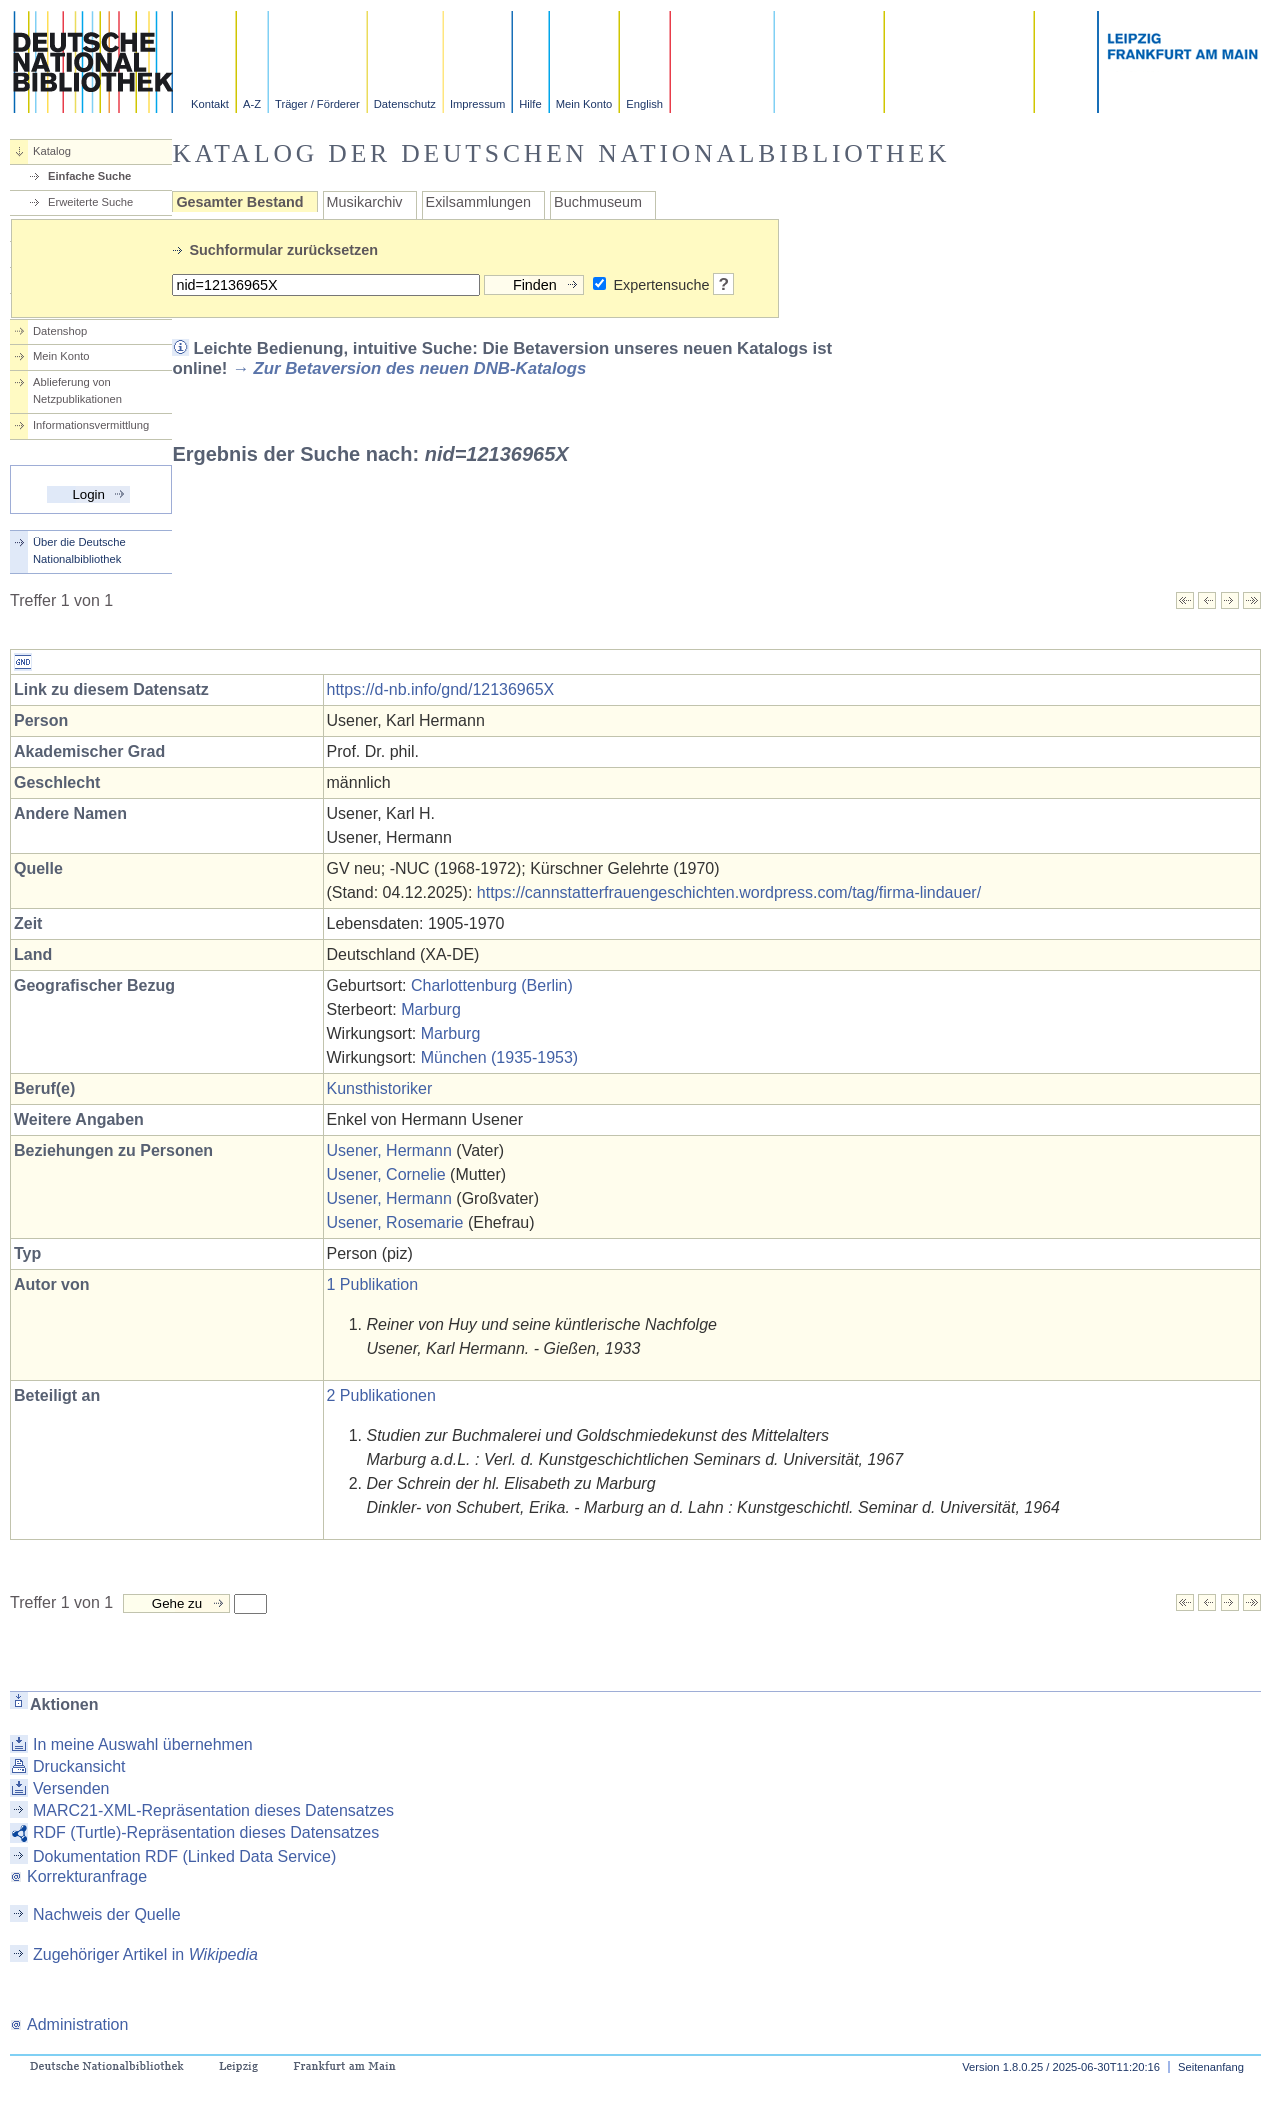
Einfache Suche (89, 176)
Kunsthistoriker (380, 1088)
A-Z (252, 104)
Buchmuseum (598, 202)
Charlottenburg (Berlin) (492, 985)
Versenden (71, 1788)
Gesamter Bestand (239, 202)
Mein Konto (584, 104)
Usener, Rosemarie (395, 1222)
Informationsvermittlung (91, 425)
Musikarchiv (365, 202)
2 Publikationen (381, 1395)
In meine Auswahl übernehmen (143, 1744)
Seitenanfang (1211, 2067)
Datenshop (60, 331)
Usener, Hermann (389, 1150)
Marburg (431, 1009)
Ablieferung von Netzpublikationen (77, 390)
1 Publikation (373, 1284)
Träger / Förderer (317, 104)
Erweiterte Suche (90, 202)
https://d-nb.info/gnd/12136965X (441, 689)
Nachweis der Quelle (107, 1914)
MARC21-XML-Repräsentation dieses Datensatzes (213, 1810)
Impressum (477, 104)
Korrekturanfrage (78, 1876)
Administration (69, 2024)
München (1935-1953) (499, 1057)
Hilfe (530, 104)
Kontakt (210, 104)
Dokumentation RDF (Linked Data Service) (184, 1856)
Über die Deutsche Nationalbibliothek (79, 550)
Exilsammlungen (479, 202)
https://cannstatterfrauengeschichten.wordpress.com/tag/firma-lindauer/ (729, 892)
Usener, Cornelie (386, 1174)
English (644, 104)
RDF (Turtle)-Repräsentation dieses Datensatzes (206, 1832)
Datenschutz (405, 104)
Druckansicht (79, 1766)
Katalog (52, 151)
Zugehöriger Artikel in (145, 1954)
